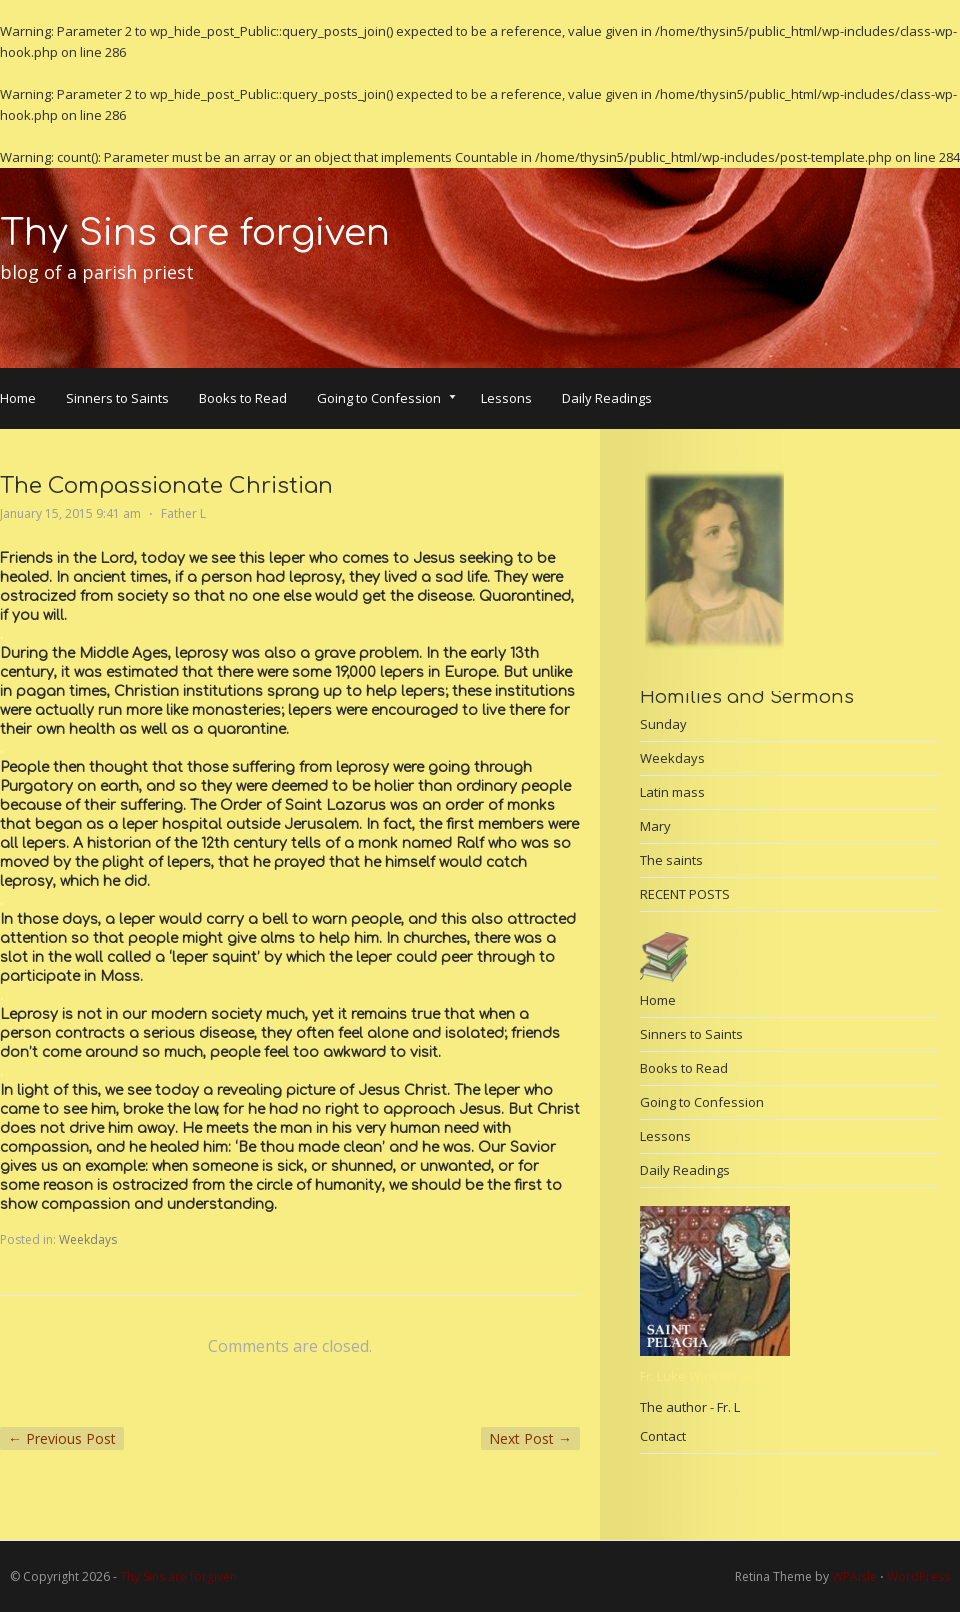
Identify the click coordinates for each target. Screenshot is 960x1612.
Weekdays (88, 1239)
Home (18, 398)
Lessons (506, 398)
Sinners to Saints (117, 398)
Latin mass (672, 792)
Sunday (663, 724)
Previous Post (62, 1438)
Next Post (530, 1438)
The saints (671, 860)
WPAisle (854, 1576)
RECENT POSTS (685, 894)
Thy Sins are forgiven (195, 233)
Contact (663, 1436)
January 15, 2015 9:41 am (70, 513)
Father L (183, 513)
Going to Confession (386, 400)
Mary (655, 826)
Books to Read (243, 398)
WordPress (918, 1576)
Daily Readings (607, 398)
